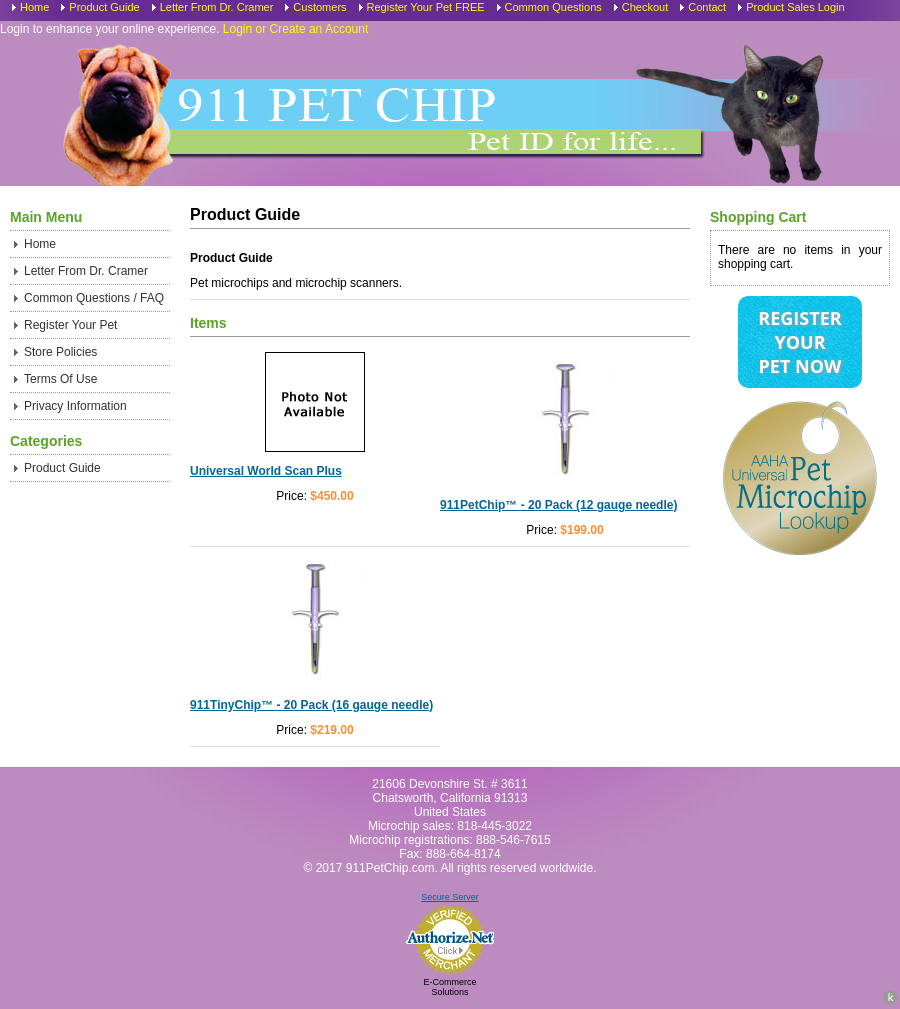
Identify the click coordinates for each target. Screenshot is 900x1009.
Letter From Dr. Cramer (217, 7)
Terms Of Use (60, 379)
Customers (319, 7)
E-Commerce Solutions (449, 987)
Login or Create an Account (295, 29)
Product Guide (104, 7)
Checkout (645, 7)
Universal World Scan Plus (266, 471)
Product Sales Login (795, 7)
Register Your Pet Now (799, 342)
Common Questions (553, 7)
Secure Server (450, 897)
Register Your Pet (70, 325)
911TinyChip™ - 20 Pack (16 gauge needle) (311, 705)
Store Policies (60, 352)
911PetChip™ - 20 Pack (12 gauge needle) (558, 505)
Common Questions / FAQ (94, 298)
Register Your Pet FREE (426, 7)
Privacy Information (75, 406)
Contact (707, 7)
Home (34, 7)
